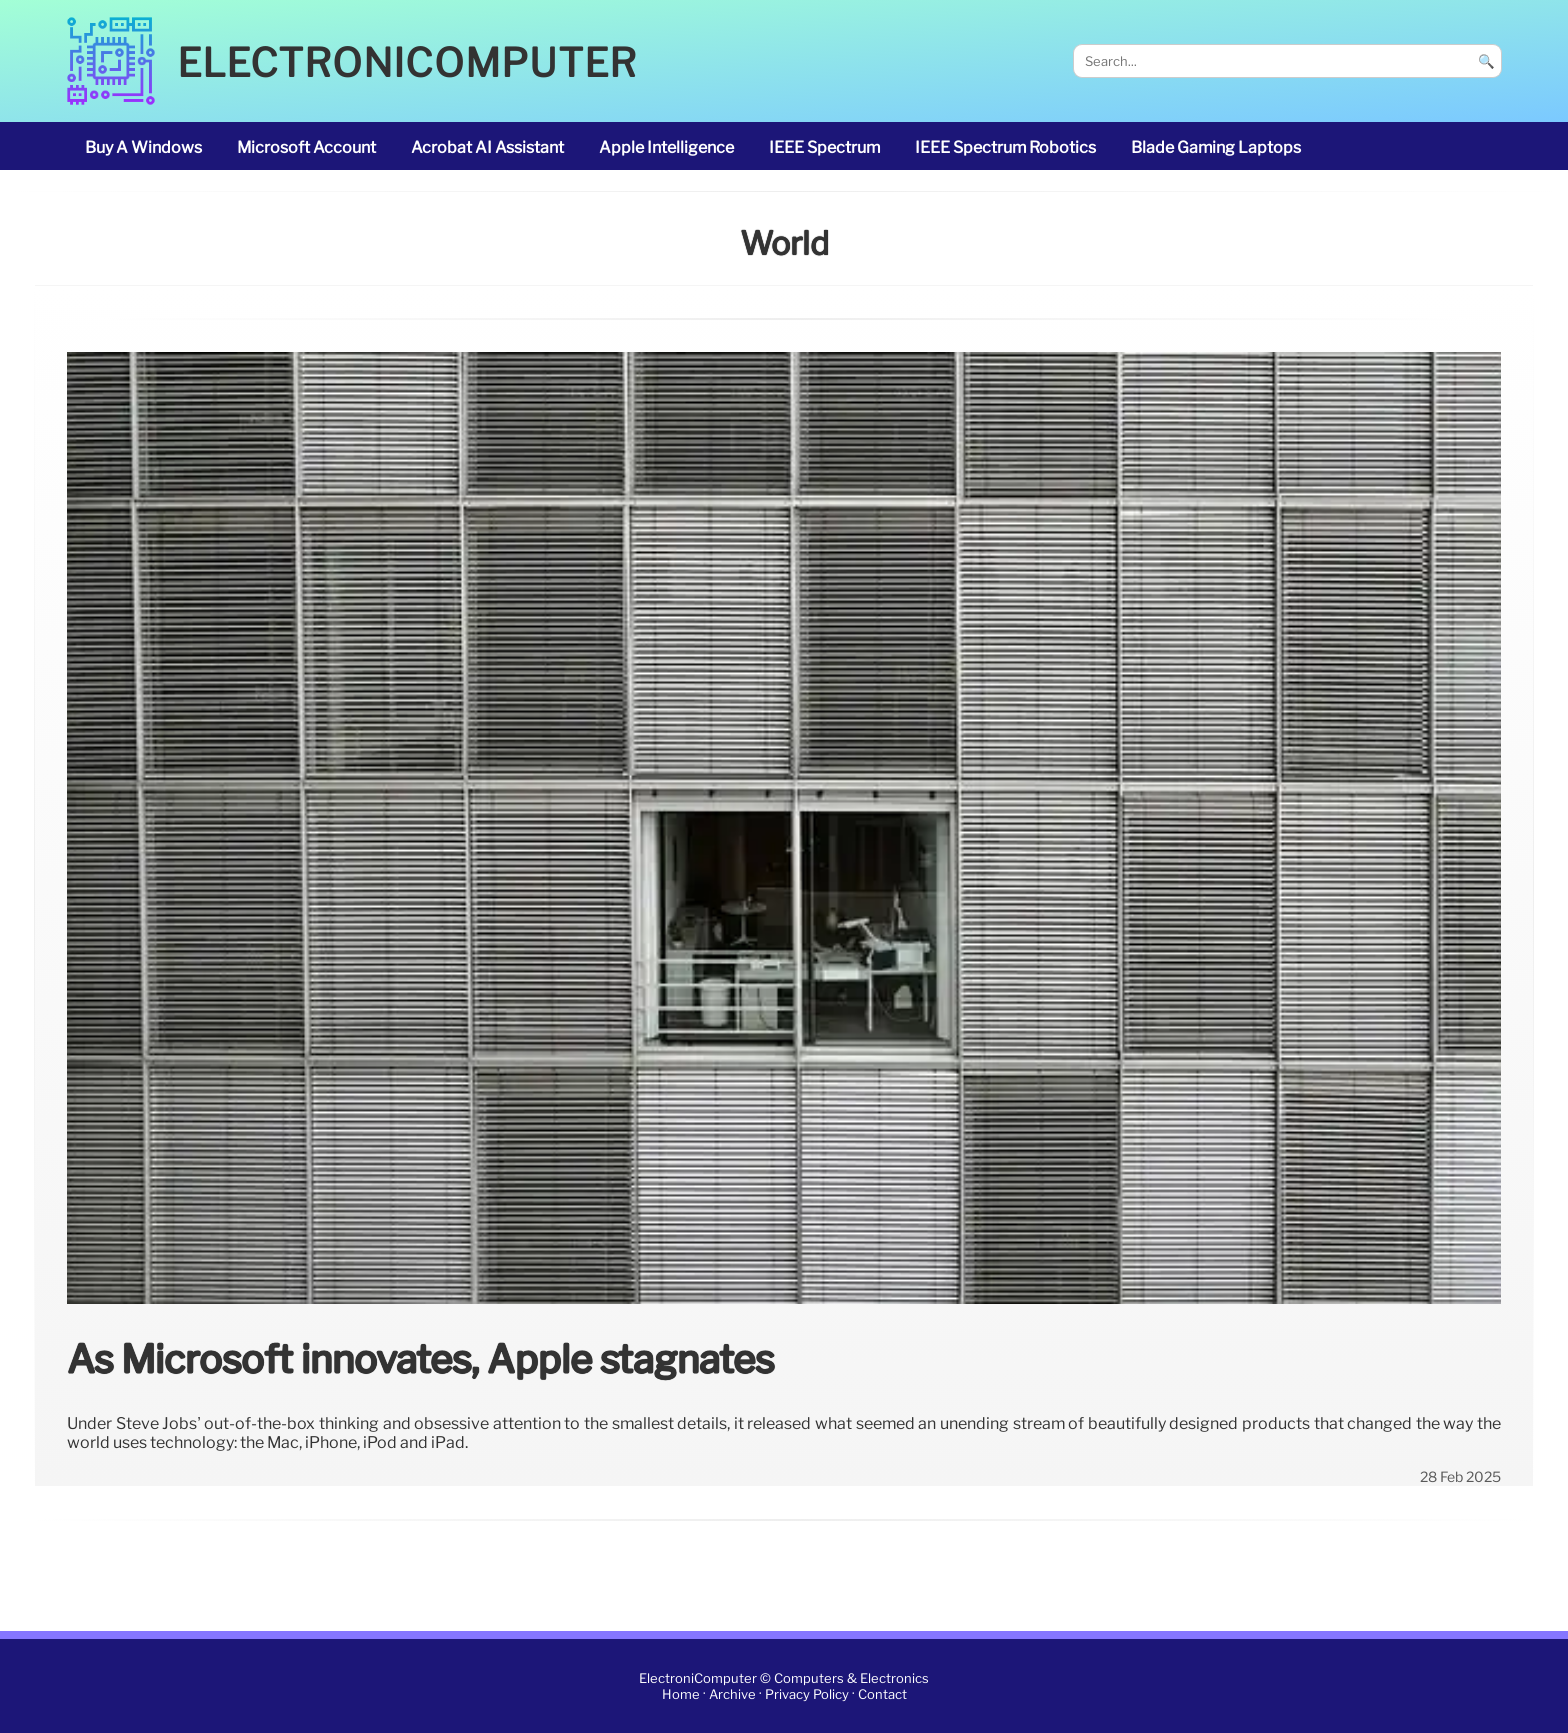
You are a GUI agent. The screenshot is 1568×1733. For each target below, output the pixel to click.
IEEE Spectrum (824, 147)
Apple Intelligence (666, 147)
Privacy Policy (807, 1694)
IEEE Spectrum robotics (1005, 147)
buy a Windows (143, 147)
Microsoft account (306, 147)
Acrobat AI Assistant (487, 147)
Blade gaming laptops (1216, 147)
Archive (732, 1694)
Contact (882, 1694)
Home (681, 1694)
